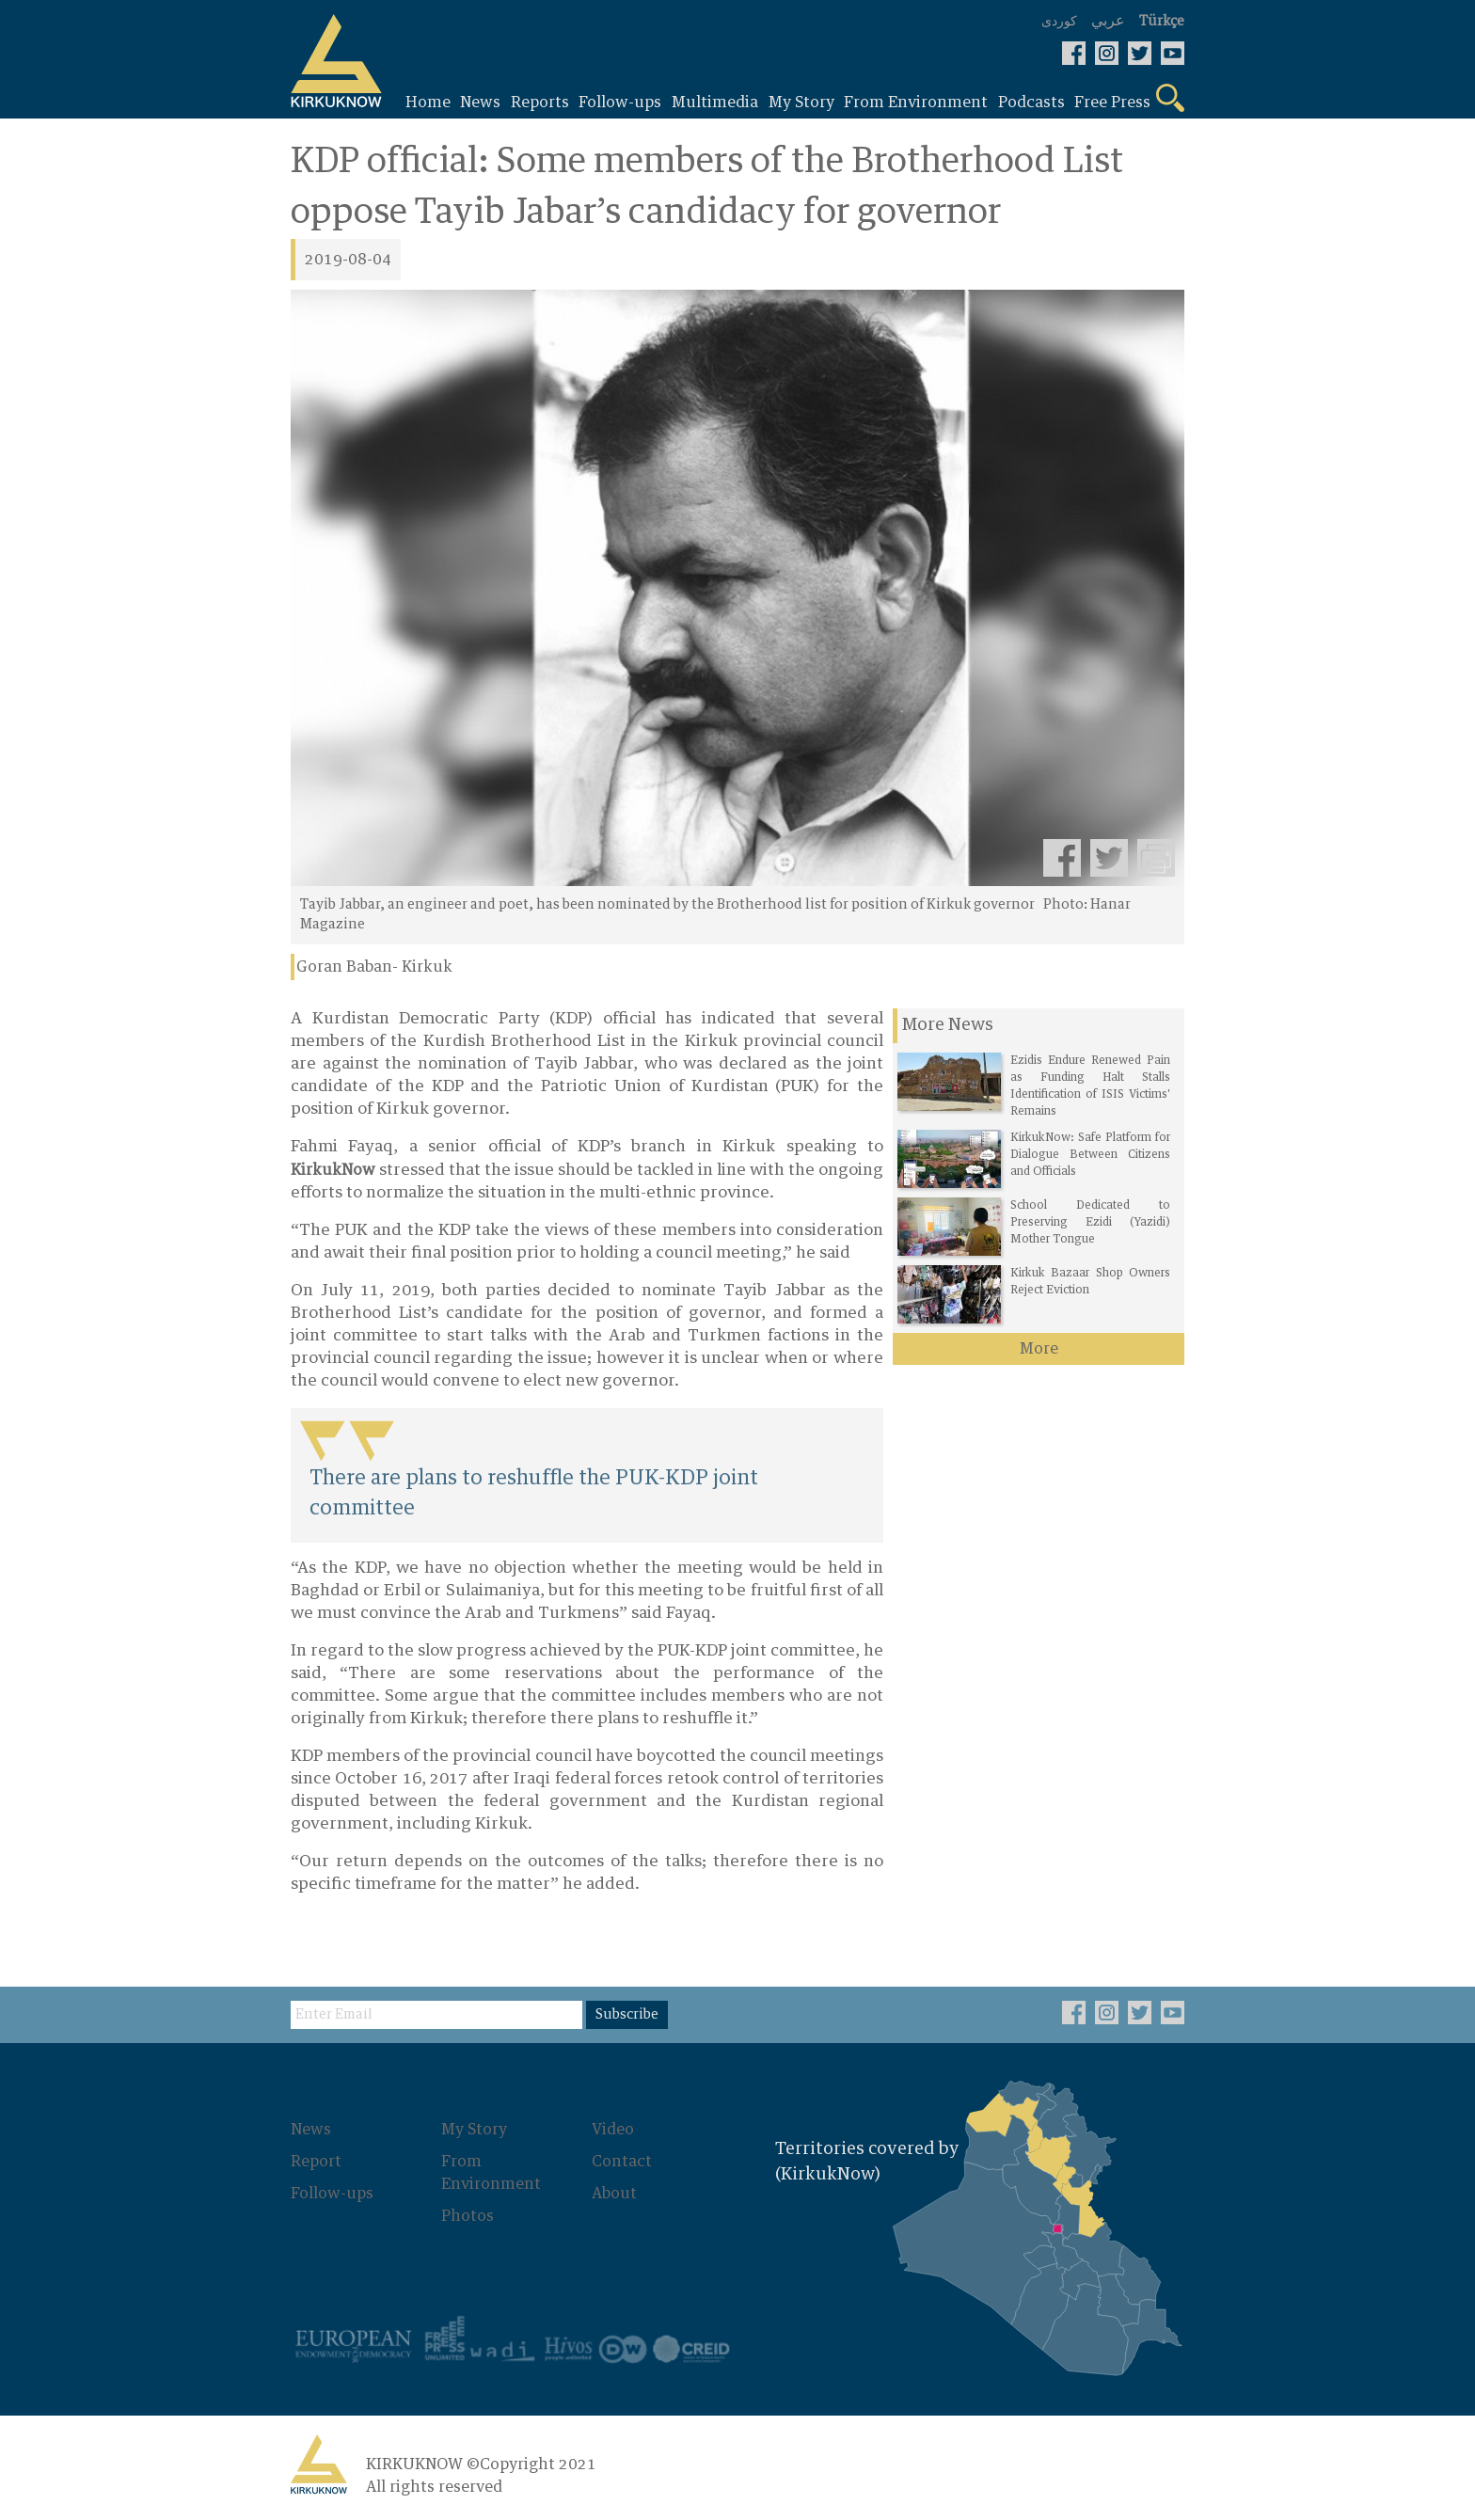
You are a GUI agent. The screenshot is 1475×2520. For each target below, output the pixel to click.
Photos (467, 2216)
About (614, 2193)
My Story (474, 2129)
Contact (622, 2161)
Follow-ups (332, 2193)
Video (613, 2129)
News (311, 2129)
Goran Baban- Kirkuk (374, 967)
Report (316, 2161)
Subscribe (626, 2014)
